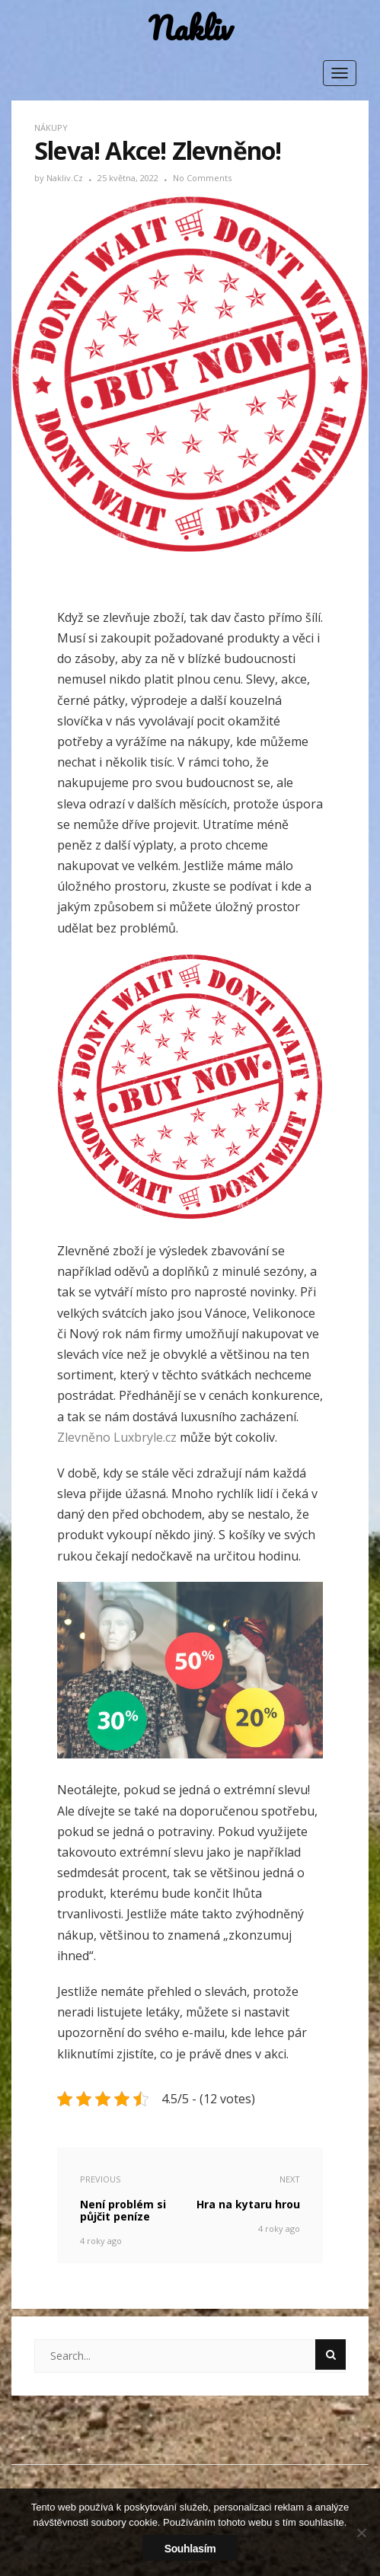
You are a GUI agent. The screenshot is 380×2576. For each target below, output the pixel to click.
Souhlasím (190, 2549)
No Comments (202, 177)
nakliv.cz (65, 177)
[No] (361, 2532)
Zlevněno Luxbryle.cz (117, 1437)
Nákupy (51, 127)
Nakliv (190, 28)
